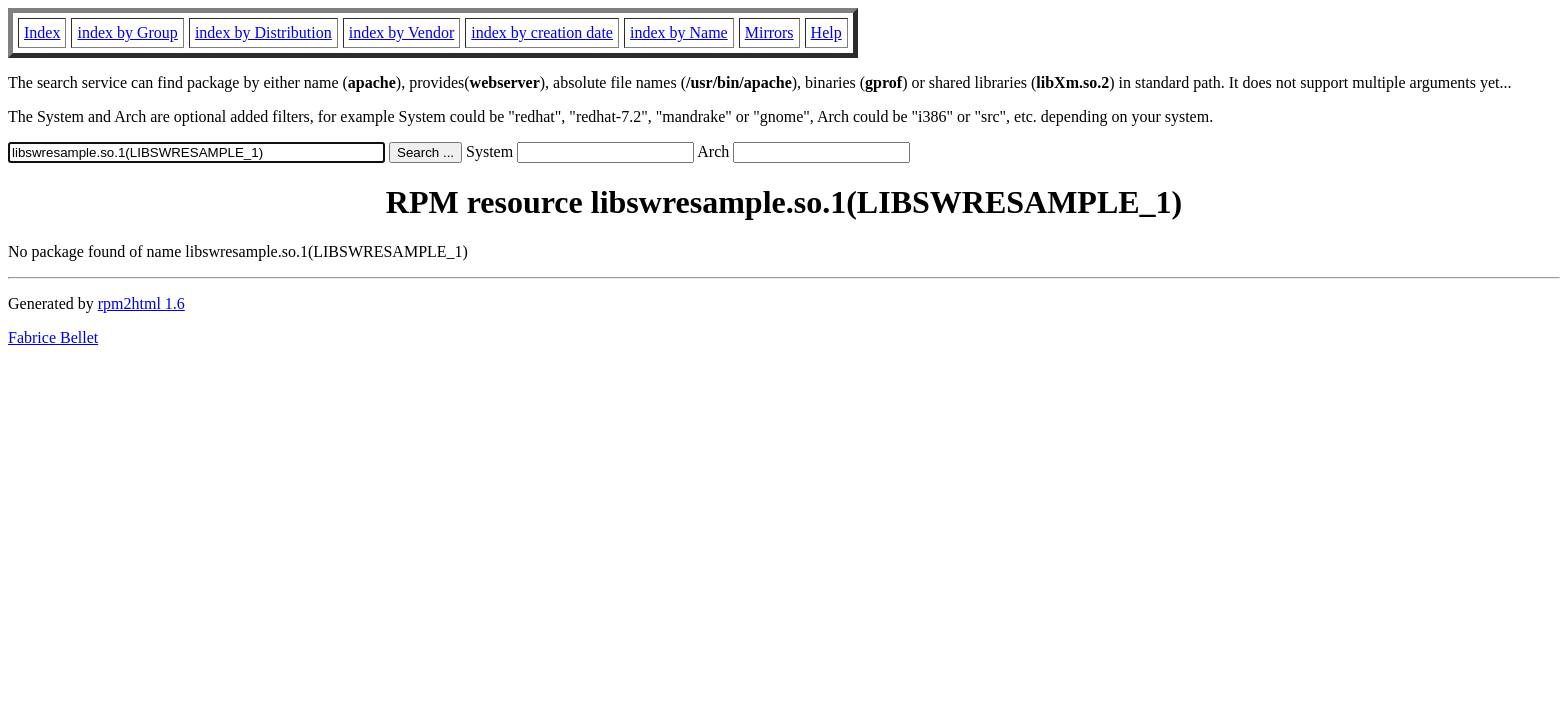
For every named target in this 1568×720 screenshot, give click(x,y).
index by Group (127, 32)
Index (42, 32)
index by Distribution (263, 32)
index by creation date (542, 32)
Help (826, 32)
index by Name (679, 32)
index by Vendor (401, 32)
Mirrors (769, 32)
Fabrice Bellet (53, 337)
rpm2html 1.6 (141, 303)
